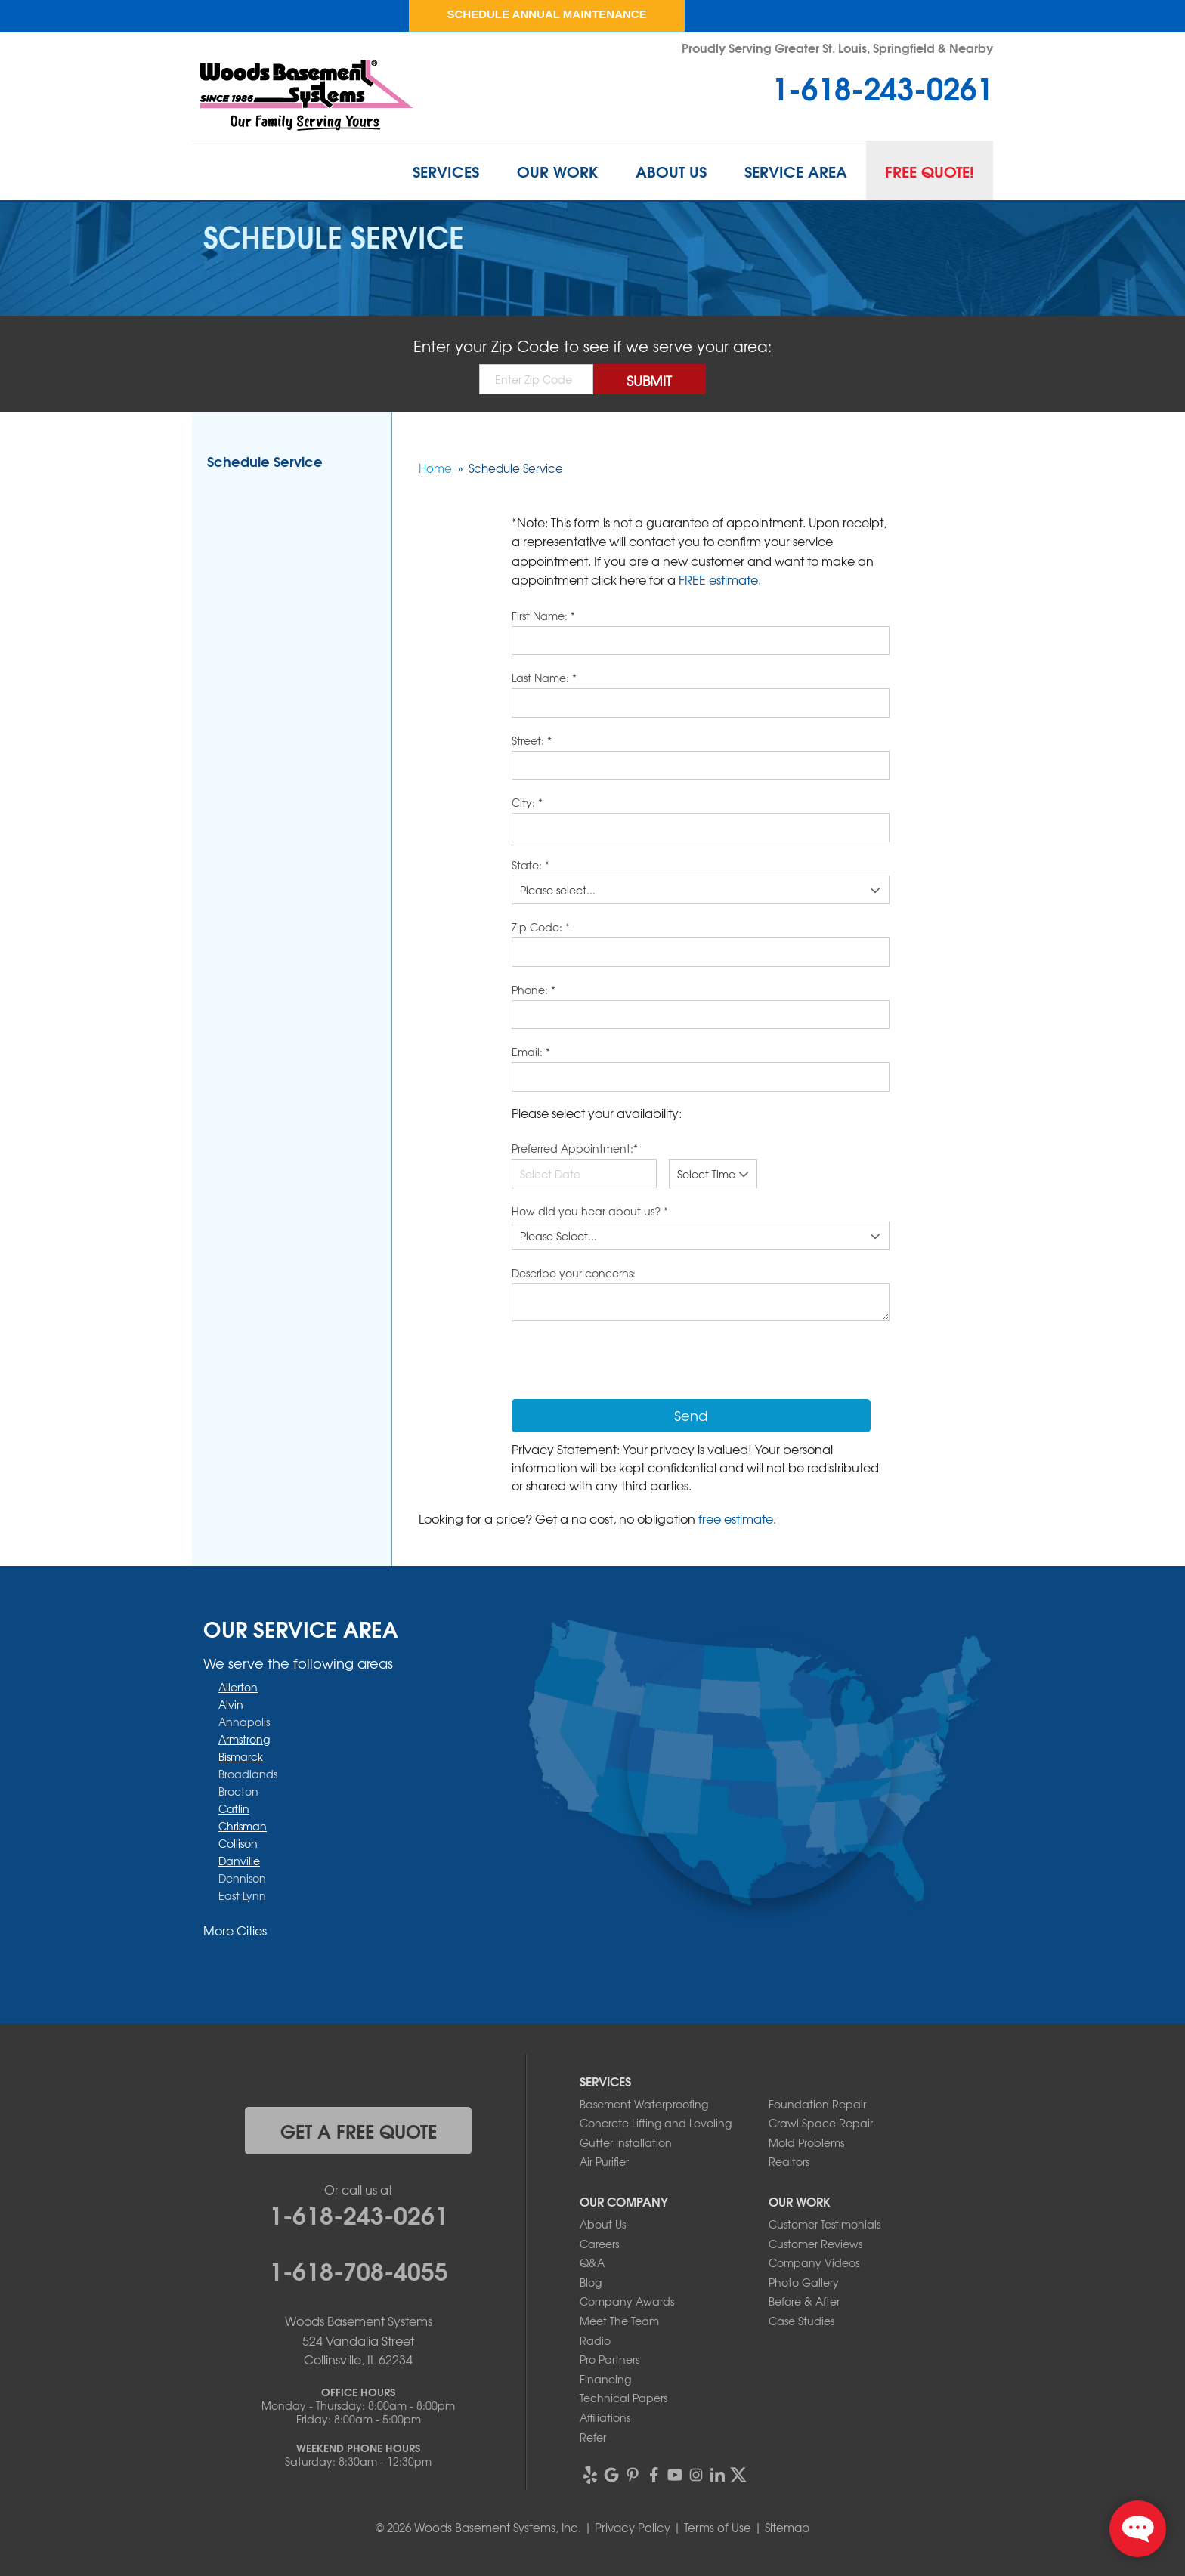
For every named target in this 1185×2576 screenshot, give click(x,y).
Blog (591, 2282)
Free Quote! (929, 170)
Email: (531, 1051)
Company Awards (627, 2301)
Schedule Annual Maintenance (546, 14)
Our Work (557, 170)
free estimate (735, 1518)
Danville (239, 1860)
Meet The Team (619, 2320)
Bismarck (240, 1756)
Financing (605, 2378)
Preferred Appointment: (575, 1148)
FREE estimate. (720, 579)
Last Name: (544, 677)
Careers (599, 2243)
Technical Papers (623, 2397)
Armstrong (244, 1739)
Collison (238, 1843)
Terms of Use (717, 2527)
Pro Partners (609, 2359)
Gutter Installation (626, 2142)
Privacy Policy (632, 2527)
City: (527, 802)
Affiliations (605, 2417)
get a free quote (358, 2130)
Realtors (789, 2161)
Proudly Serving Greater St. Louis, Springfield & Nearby (837, 47)
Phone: (533, 989)
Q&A (592, 2262)
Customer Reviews (815, 2243)
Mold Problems (806, 2142)
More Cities (235, 1930)
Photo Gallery (804, 2282)
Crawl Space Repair (821, 2122)
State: (530, 865)
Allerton (238, 1686)
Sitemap (787, 2527)
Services (446, 170)
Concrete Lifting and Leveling (656, 2122)
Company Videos (814, 2262)
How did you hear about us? (590, 1211)
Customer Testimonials (824, 2224)
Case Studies (801, 2320)
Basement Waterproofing (644, 2103)
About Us (671, 170)
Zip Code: (541, 926)
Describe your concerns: (574, 1272)
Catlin (233, 1808)
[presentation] (626, 1362)
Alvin (230, 1704)
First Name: (543, 615)
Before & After (804, 2301)
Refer (593, 2437)
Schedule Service (265, 460)
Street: (532, 740)
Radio (595, 2340)
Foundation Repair (817, 2103)
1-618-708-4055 (358, 2269)
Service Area (795, 170)
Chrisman (242, 1825)
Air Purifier (604, 2161)
